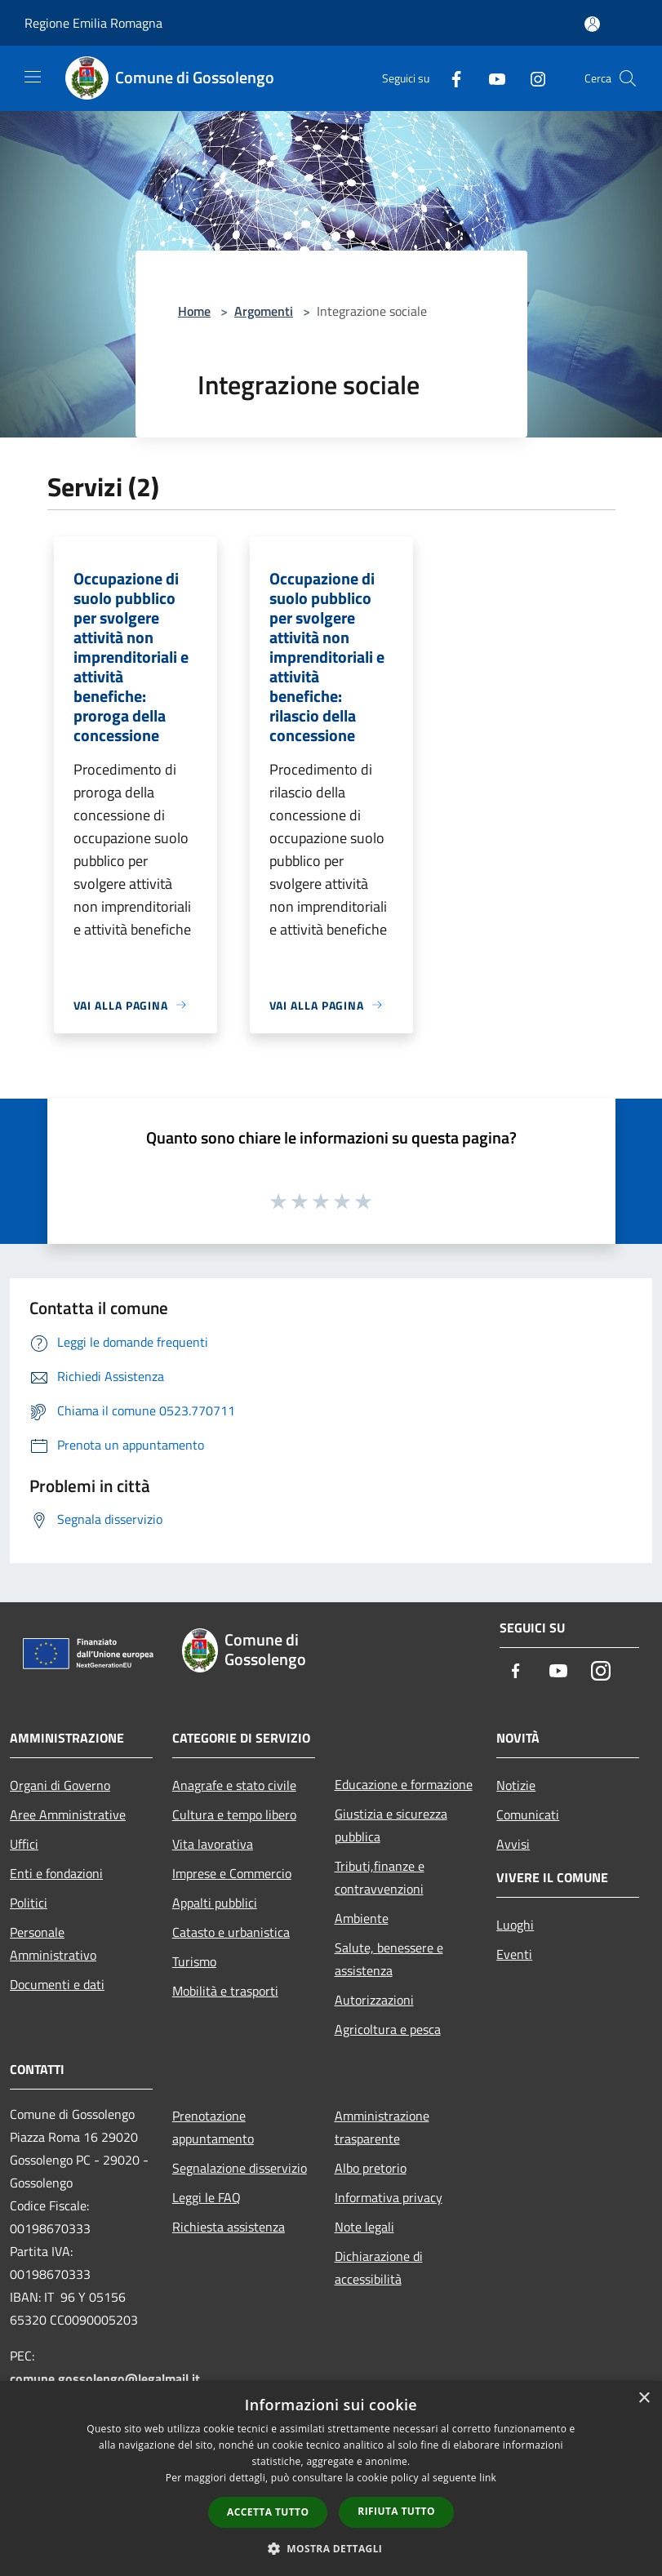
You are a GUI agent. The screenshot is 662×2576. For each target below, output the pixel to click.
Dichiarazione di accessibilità (379, 2267)
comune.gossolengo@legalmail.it (105, 2378)
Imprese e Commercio (231, 1873)
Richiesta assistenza (228, 2226)
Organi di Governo (60, 1785)
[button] (331, 2548)
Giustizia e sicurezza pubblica (391, 1825)
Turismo (194, 1961)
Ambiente (362, 1918)
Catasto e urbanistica (231, 1932)
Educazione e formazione (404, 1784)
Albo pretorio (371, 2168)
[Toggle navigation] (32, 77)
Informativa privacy (388, 2197)
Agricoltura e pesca (388, 2029)
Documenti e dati (57, 1984)
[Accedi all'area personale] (592, 24)
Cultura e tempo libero (234, 1814)
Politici (28, 1902)
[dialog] (331, 2478)
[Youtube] (490, 78)
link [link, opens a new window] (487, 2478)
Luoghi (515, 1924)
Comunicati (527, 1814)
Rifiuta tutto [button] (396, 2511)
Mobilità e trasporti (225, 1991)
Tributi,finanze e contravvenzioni (379, 1877)
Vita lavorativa (212, 1844)
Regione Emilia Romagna (93, 23)
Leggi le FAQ (206, 2197)
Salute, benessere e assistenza (389, 1959)
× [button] (644, 2398)
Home (194, 311)
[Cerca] (628, 78)
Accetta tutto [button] (268, 2512)
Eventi (514, 1954)
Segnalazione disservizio (239, 2168)
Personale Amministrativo (53, 1943)
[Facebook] (449, 78)
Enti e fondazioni (56, 1873)
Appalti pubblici (214, 1902)
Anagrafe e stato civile (234, 1785)
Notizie (515, 1785)
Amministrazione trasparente (382, 2127)
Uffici (24, 1844)
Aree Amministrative (68, 1814)
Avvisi (513, 1844)
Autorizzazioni (374, 2000)
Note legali (364, 2226)
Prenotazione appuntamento (213, 2127)
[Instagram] (531, 78)
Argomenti (263, 311)
